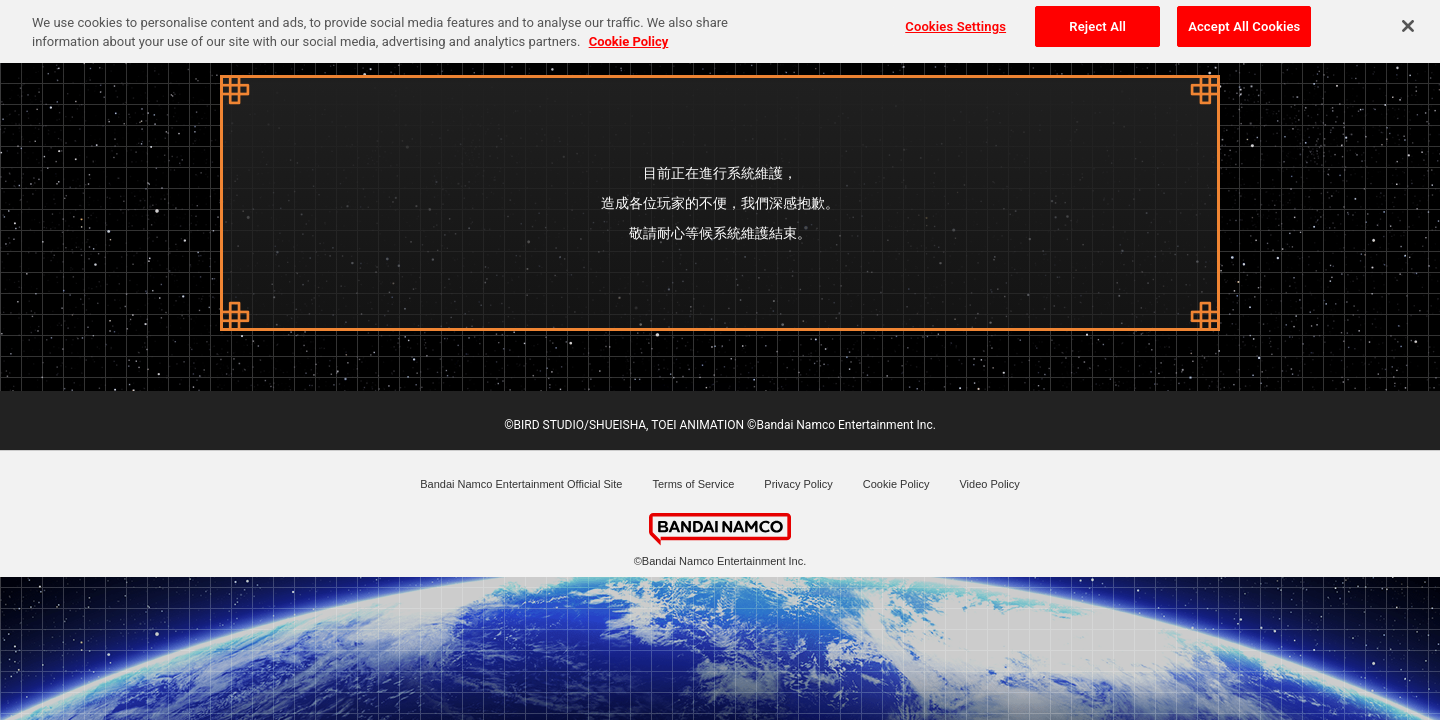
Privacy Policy (798, 484)
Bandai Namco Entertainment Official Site (521, 484)
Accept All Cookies (1244, 21)
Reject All (1097, 21)
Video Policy (989, 484)
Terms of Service (693, 484)
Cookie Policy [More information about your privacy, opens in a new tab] (629, 37)
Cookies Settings (955, 21)
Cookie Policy (896, 484)
